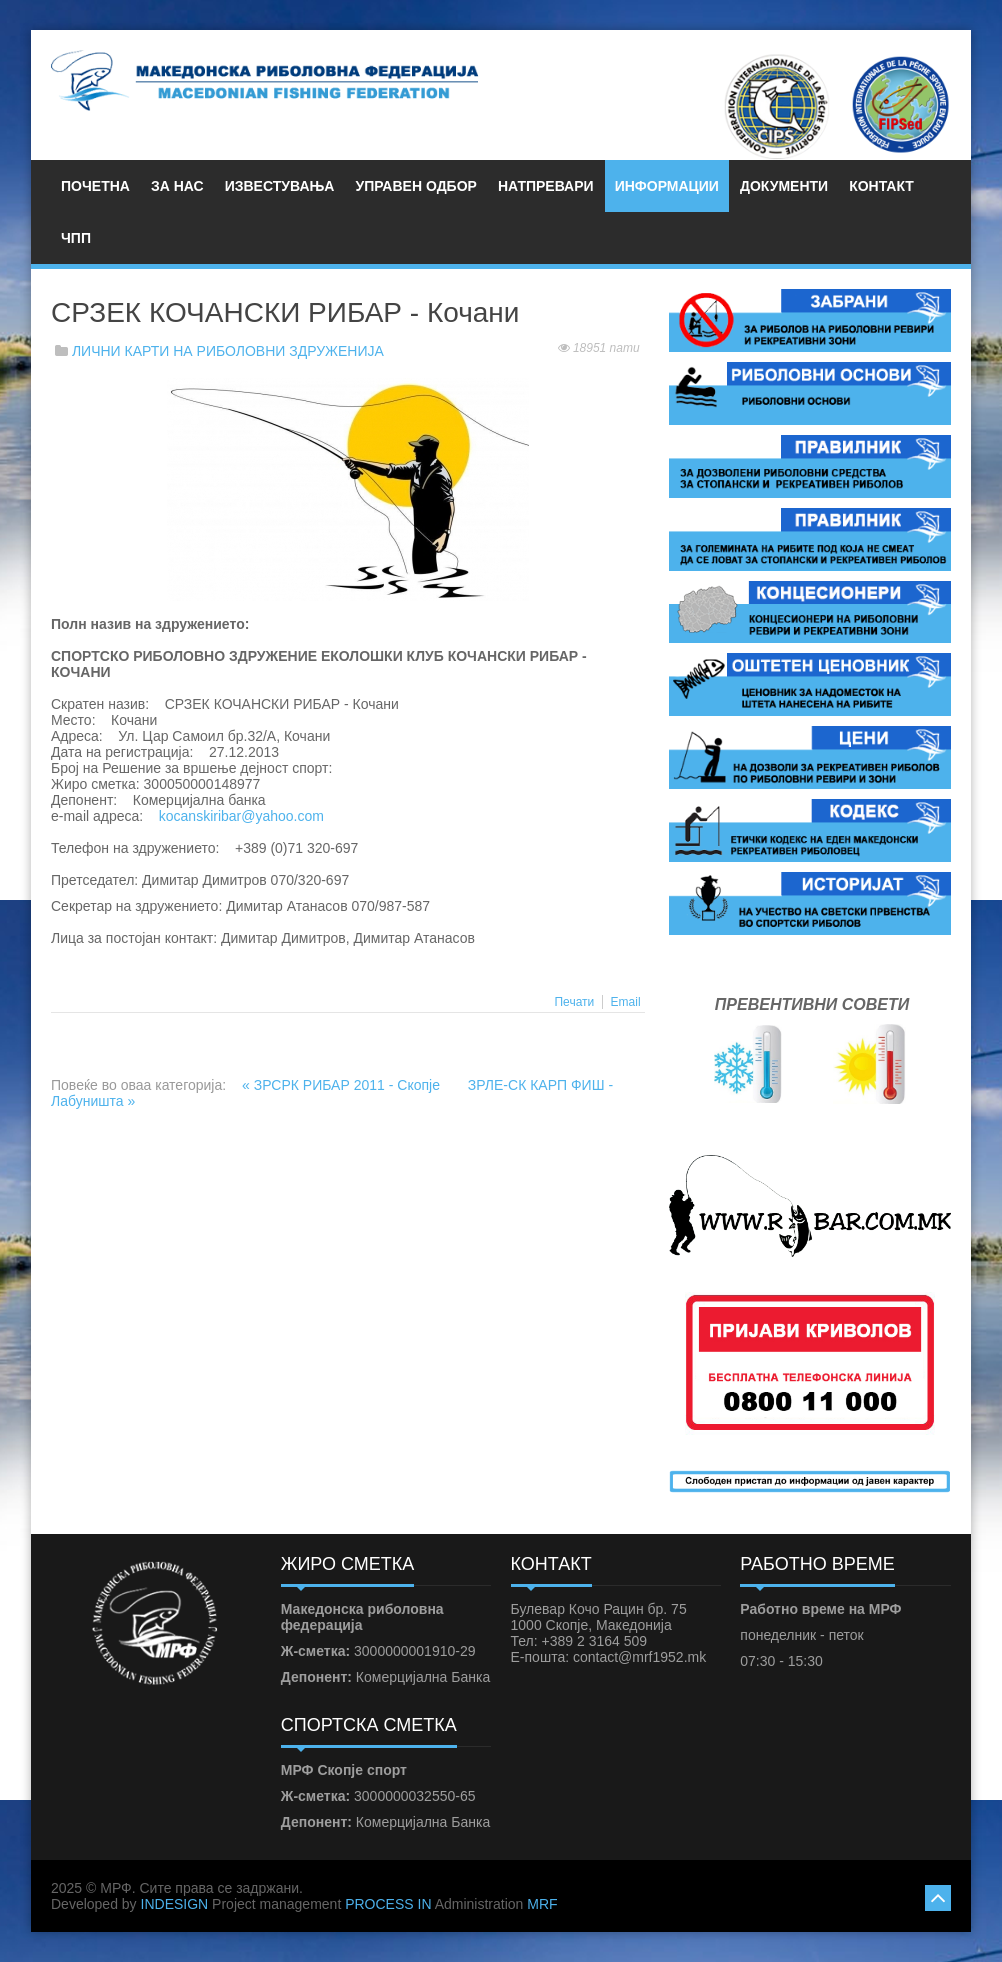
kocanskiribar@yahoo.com (241, 816)
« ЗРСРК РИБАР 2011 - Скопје (343, 1085)
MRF (542, 1904)
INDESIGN (175, 1904)
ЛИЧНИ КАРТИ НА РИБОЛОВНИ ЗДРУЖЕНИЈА (228, 351)
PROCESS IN (388, 1904)
